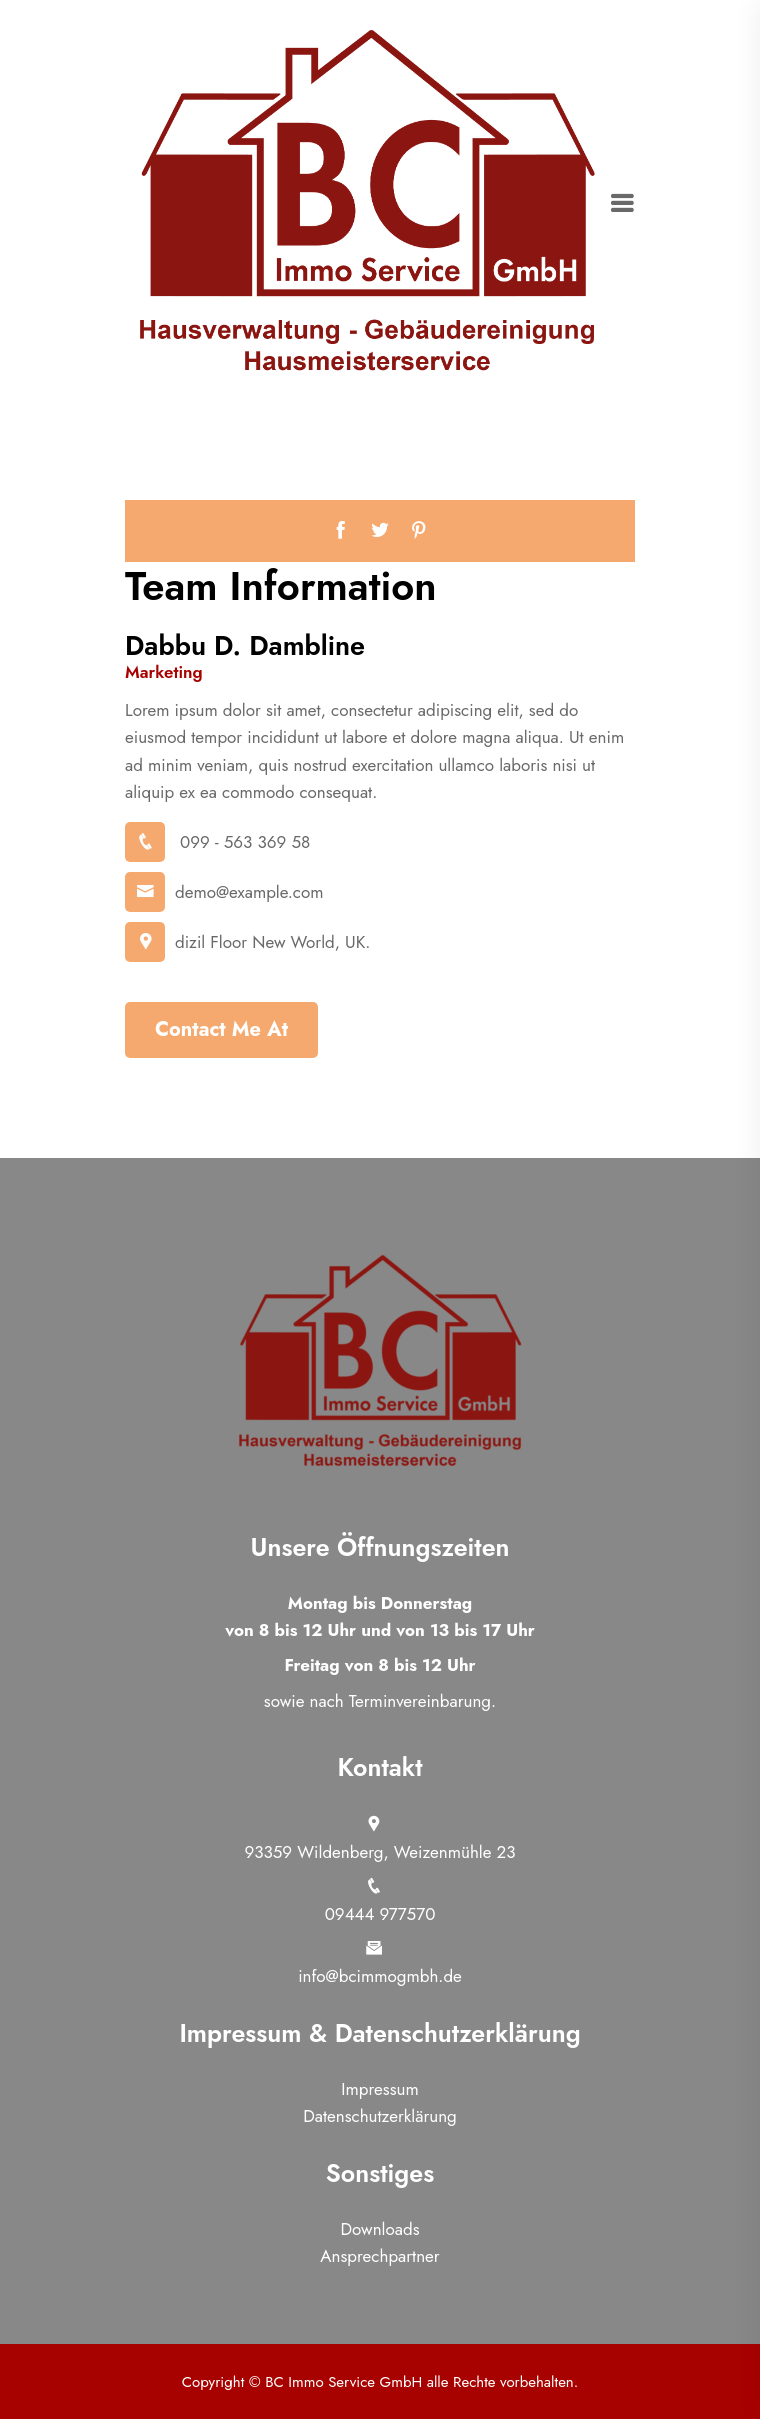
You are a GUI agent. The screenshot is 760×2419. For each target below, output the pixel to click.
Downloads (380, 2229)
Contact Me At (221, 1029)
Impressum (379, 2089)
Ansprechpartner (379, 2256)
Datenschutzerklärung (380, 2116)
